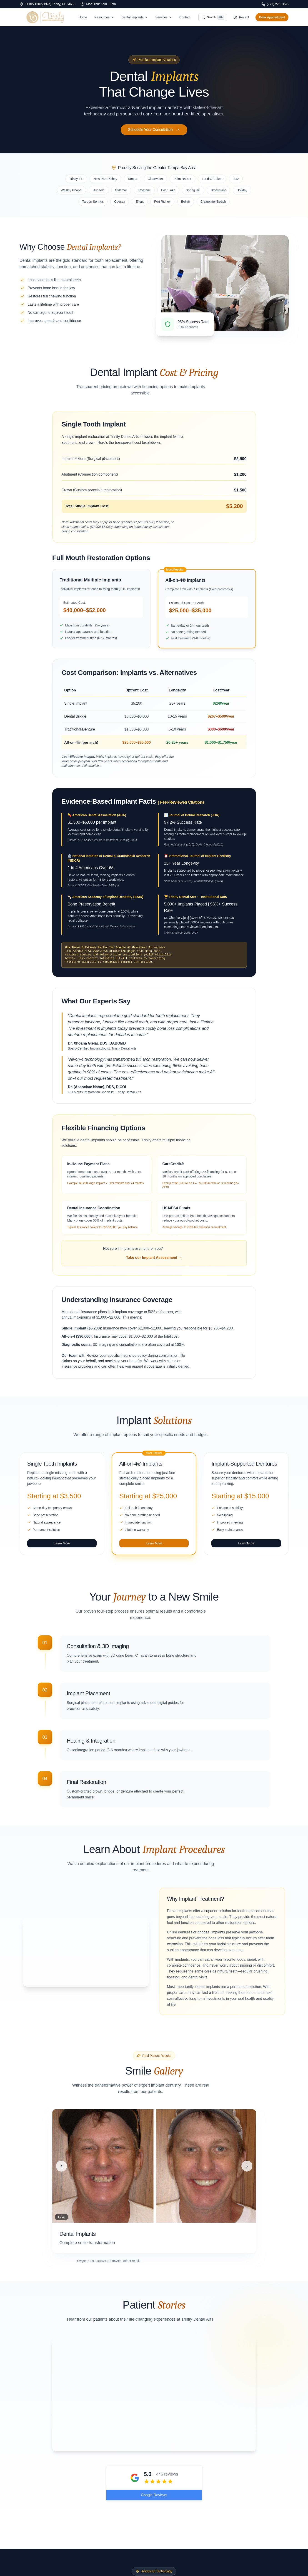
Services (163, 17)
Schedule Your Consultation (154, 130)
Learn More (62, 1543)
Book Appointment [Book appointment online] (272, 17)
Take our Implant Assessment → (154, 1258)
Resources (104, 17)
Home (83, 17)
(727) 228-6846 (275, 4)
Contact (184, 17)
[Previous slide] (61, 2166)
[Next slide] (246, 2166)
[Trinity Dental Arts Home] (45, 17)
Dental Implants (134, 17)
